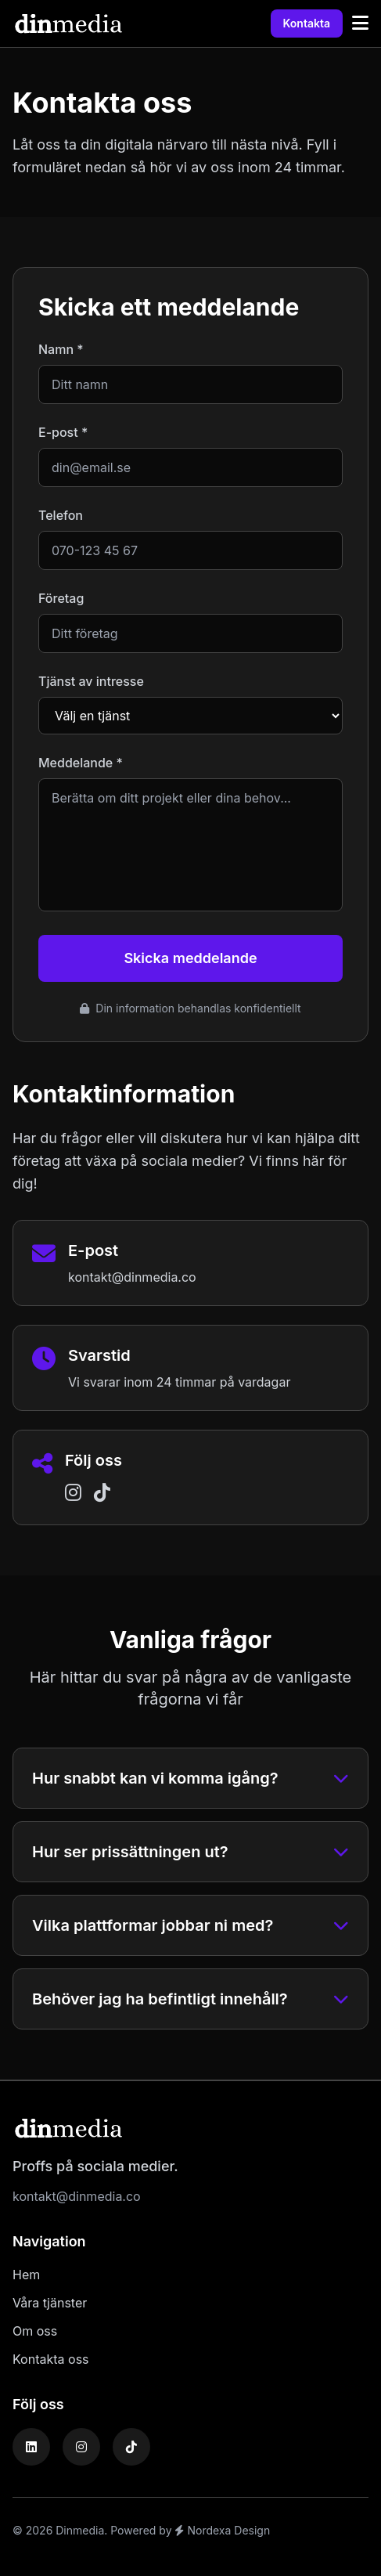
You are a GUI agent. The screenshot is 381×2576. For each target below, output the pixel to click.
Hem (26, 2274)
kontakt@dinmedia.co (132, 1277)
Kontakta (306, 23)
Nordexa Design (222, 2530)
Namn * (61, 349)
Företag (61, 598)
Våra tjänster (50, 2303)
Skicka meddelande (190, 958)
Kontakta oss (51, 2359)
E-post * (63, 432)
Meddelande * (80, 762)
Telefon (60, 515)
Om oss (35, 2331)
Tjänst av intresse (91, 681)
